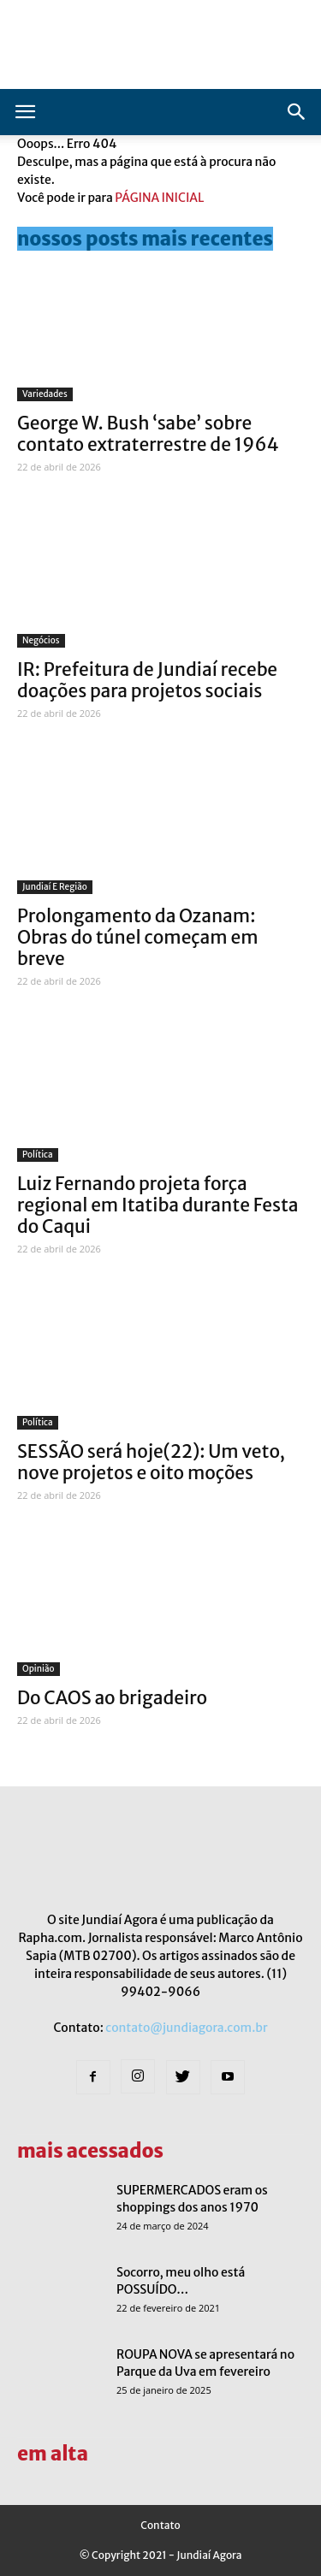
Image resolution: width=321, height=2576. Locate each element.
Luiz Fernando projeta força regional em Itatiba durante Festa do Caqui (158, 1205)
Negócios (41, 640)
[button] (297, 112)
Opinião (38, 1668)
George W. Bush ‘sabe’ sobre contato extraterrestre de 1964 (148, 434)
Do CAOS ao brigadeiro (112, 1697)
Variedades (45, 394)
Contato (160, 2525)
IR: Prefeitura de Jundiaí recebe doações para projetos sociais (147, 680)
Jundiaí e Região (54, 886)
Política (37, 1154)
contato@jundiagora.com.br (186, 2027)
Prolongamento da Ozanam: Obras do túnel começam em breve (138, 937)
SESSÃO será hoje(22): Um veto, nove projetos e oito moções (151, 1462)
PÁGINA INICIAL (159, 197)
